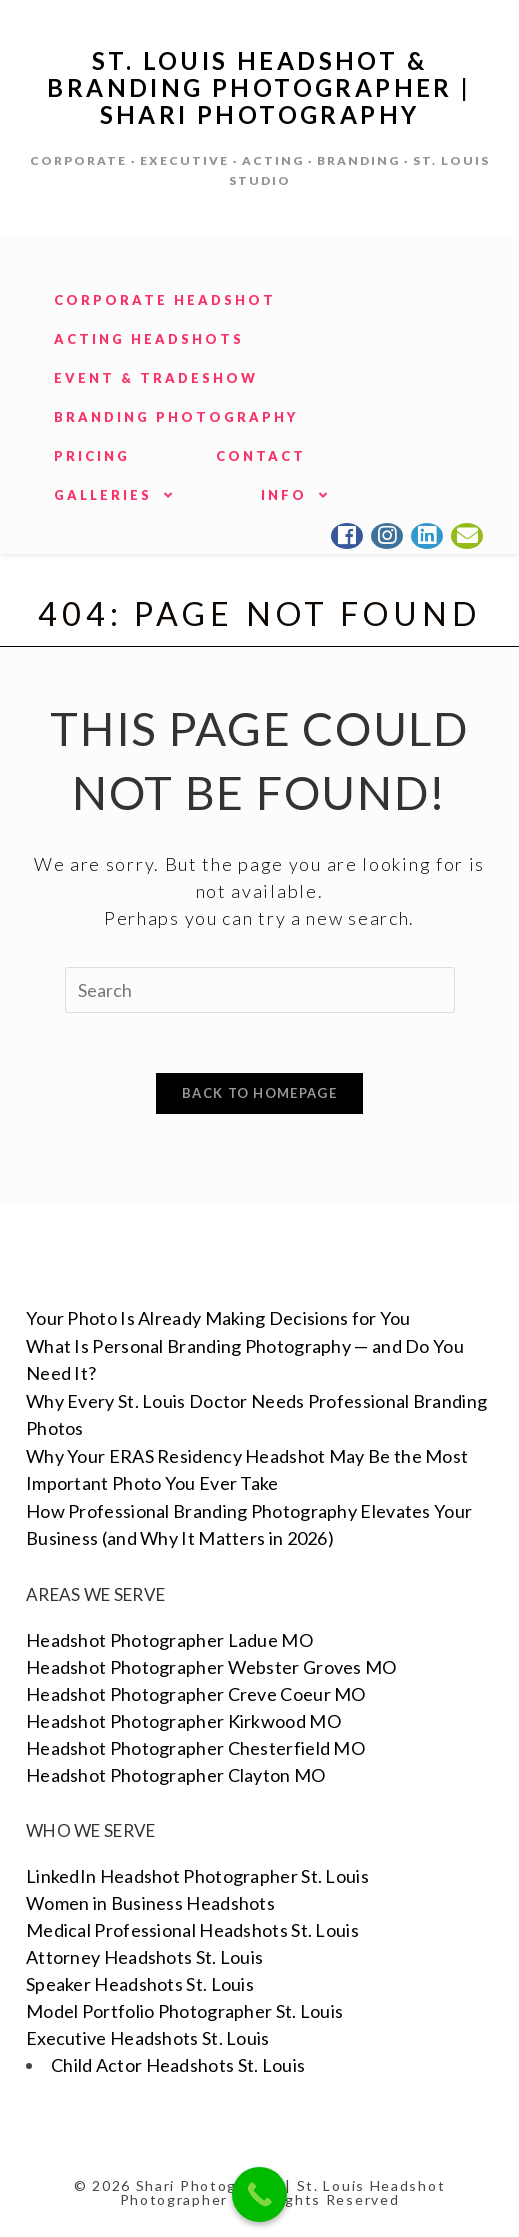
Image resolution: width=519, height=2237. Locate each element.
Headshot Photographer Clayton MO (176, 1775)
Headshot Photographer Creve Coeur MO (196, 1694)
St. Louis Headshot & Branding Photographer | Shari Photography (259, 87)
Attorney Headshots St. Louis (144, 1957)
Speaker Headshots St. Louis (140, 1984)
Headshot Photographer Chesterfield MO (195, 1748)
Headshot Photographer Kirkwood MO (183, 1721)
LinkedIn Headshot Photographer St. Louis (197, 1876)
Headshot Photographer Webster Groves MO (211, 1667)
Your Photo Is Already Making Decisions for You (218, 1318)
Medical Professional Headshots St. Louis (192, 1930)
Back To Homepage (259, 1093)
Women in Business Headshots (150, 1903)
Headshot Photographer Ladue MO (169, 1640)
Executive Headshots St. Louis (148, 2038)
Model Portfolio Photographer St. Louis (184, 2011)
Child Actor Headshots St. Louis (178, 2065)
